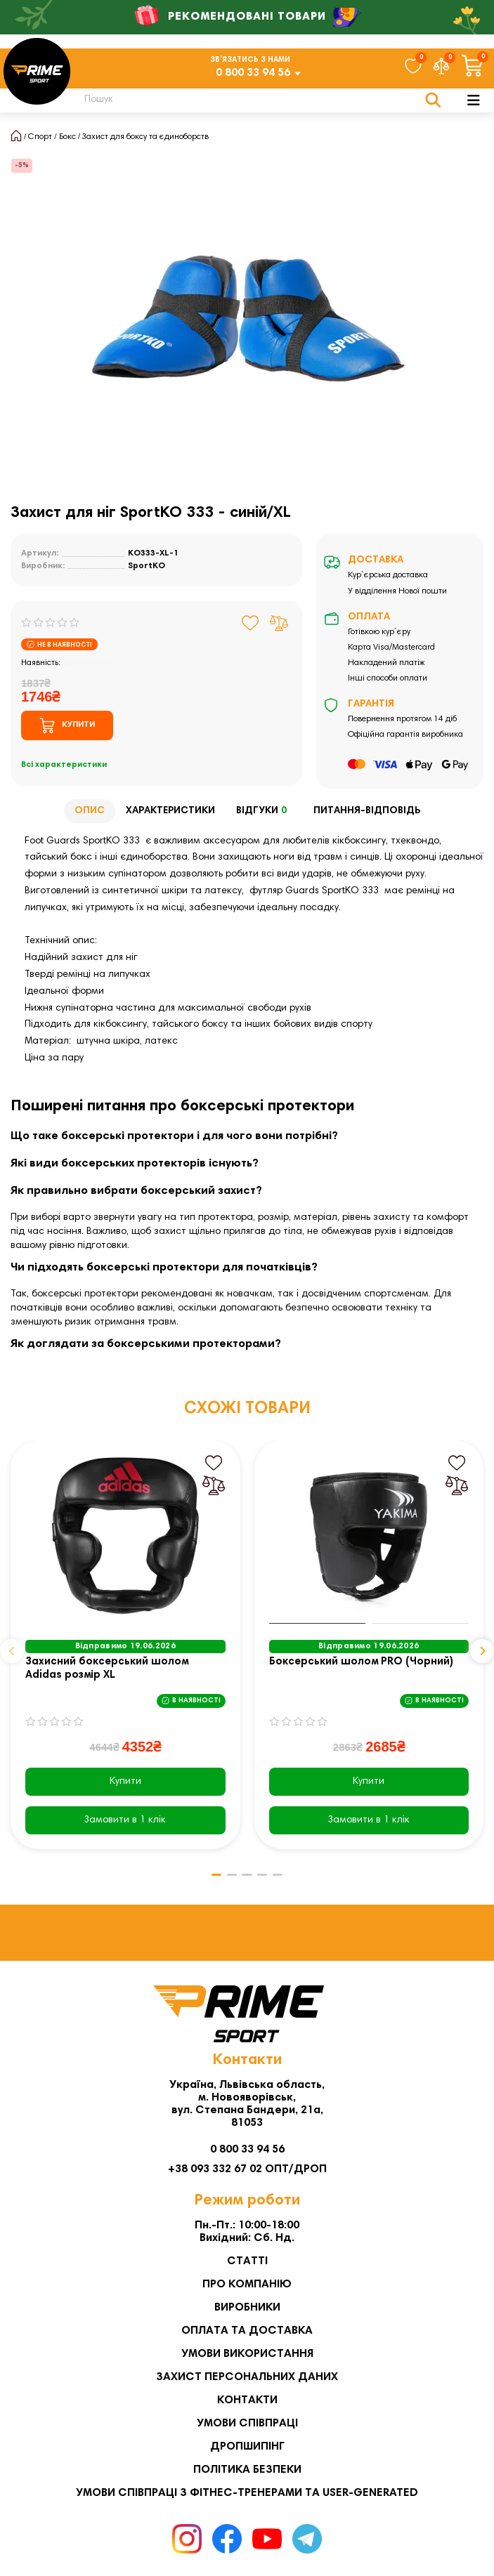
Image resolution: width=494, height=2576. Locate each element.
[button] (12, 1651)
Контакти (247, 2400)
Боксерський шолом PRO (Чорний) (361, 1662)
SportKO (146, 566)
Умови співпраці (247, 2423)
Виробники (247, 2307)
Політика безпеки (247, 2470)
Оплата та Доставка (247, 2331)
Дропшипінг (247, 2446)
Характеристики (170, 811)
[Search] (254, 100)
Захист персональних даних (247, 2377)
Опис (89, 811)
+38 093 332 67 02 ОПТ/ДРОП (247, 2169)
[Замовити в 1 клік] (125, 1820)
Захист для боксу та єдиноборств (145, 137)
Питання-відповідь (366, 811)
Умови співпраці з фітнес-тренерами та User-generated (247, 2493)
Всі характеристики (64, 765)
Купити (125, 1782)
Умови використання (247, 2354)
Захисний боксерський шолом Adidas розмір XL (106, 1669)
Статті (247, 2261)
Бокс (67, 137)
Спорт (40, 137)
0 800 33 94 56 (253, 73)
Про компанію (247, 2284)
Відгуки (264, 811)
